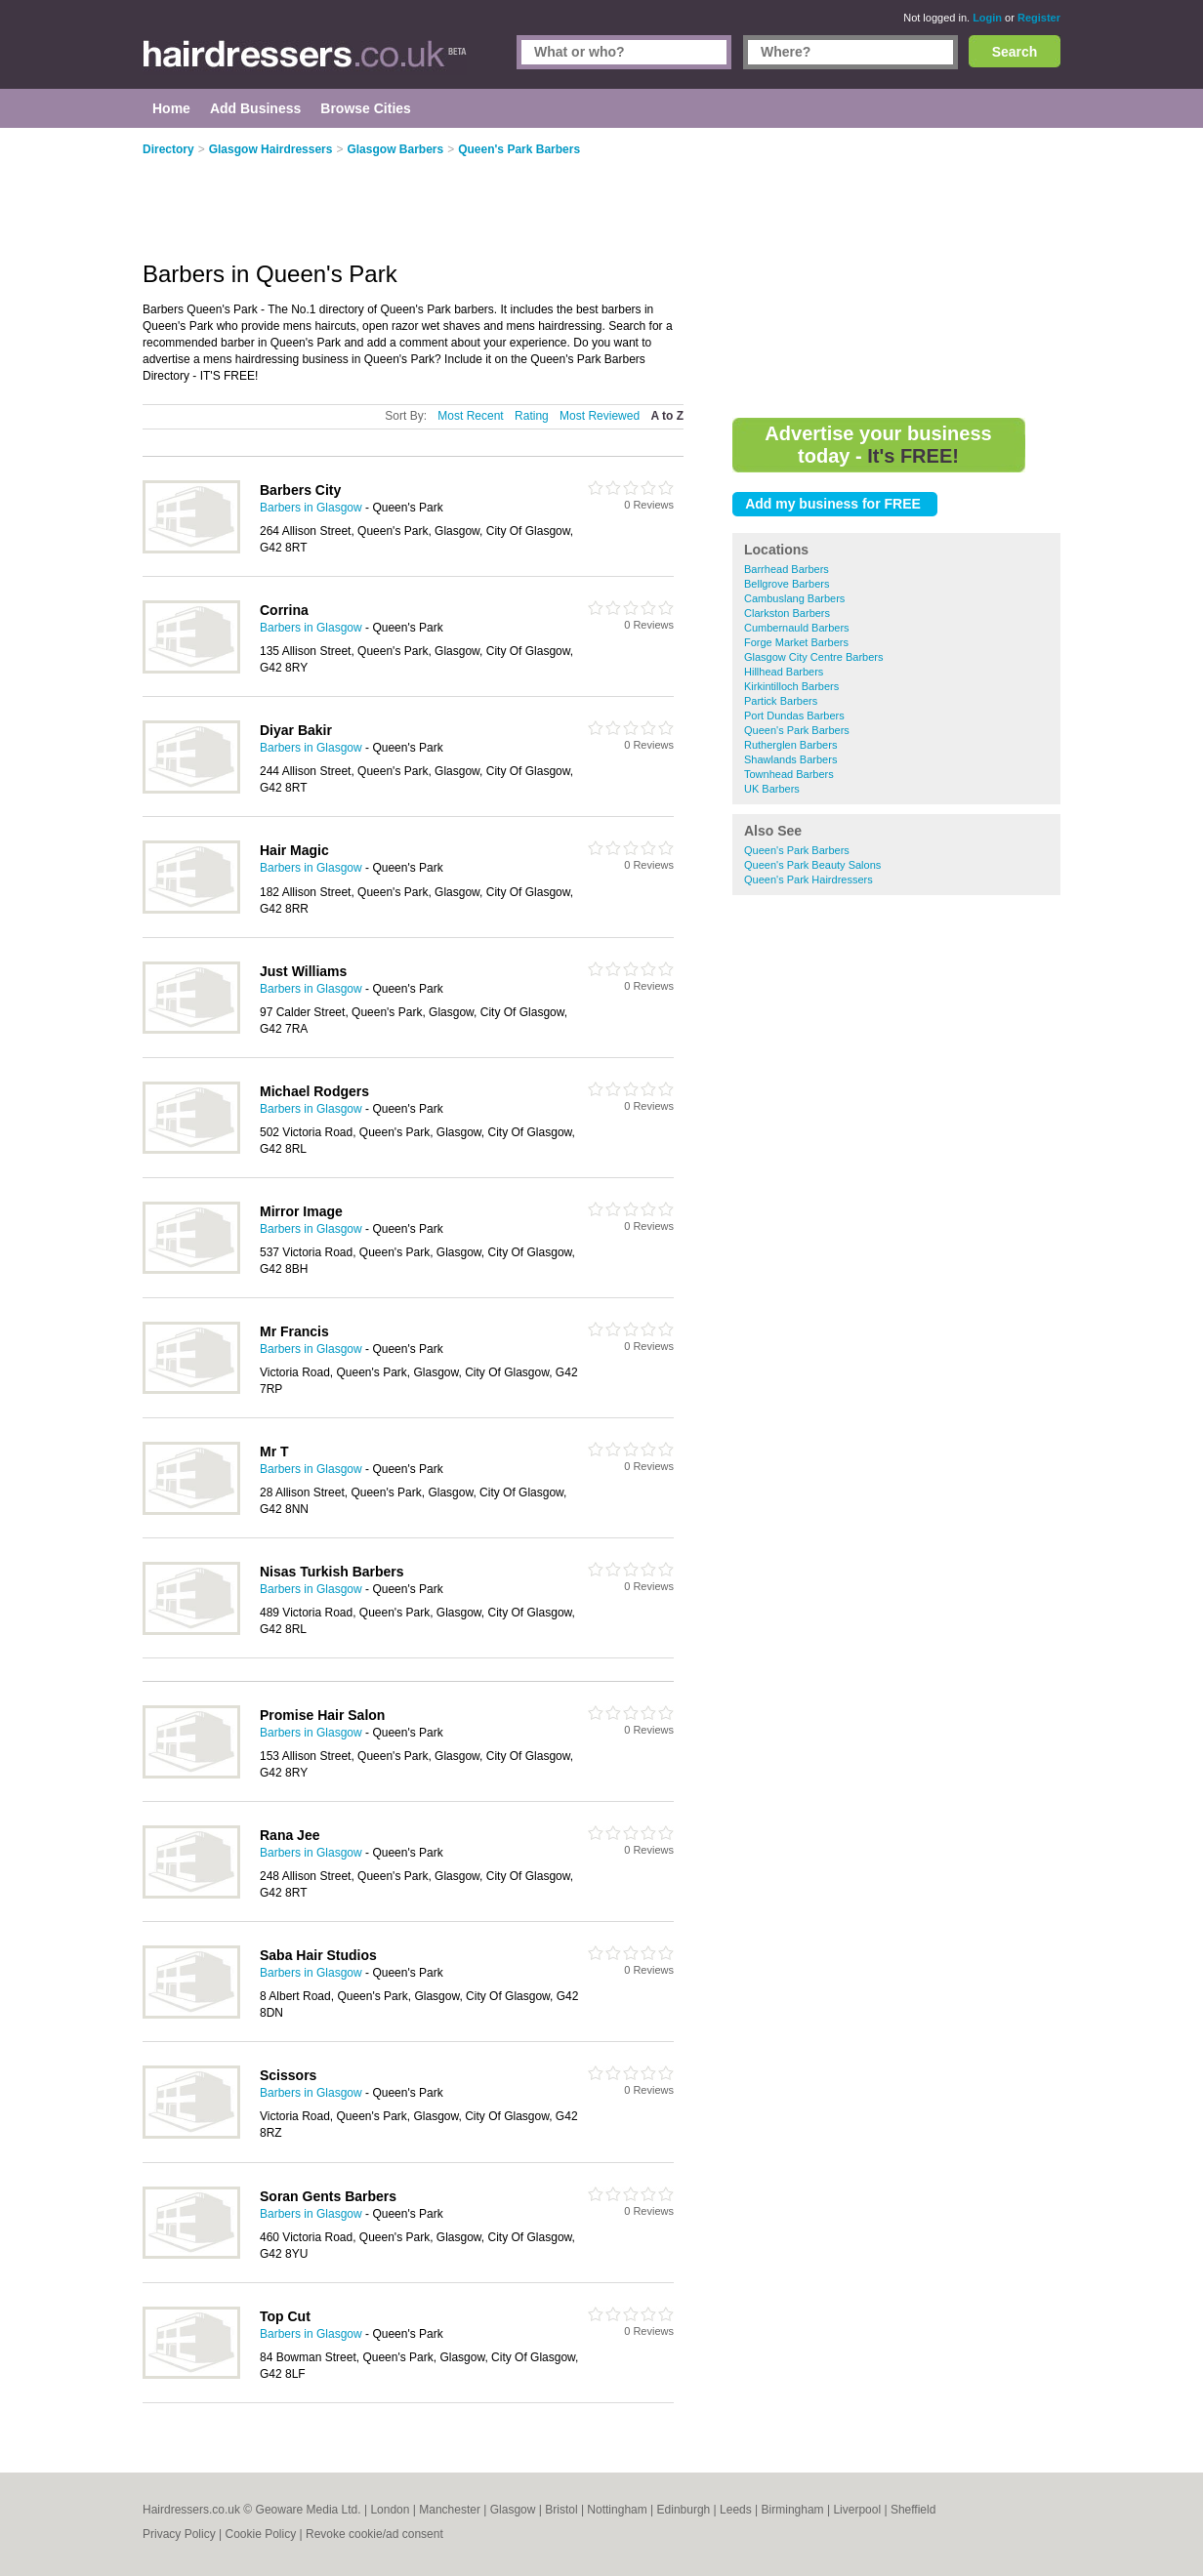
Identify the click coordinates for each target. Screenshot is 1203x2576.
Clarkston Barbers (787, 613)
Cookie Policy (260, 2534)
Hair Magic (294, 850)
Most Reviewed (600, 416)
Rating (532, 416)
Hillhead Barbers (783, 671)
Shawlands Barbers (790, 759)
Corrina (284, 610)
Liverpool (857, 2509)
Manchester (449, 2509)
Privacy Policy (179, 2534)
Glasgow (513, 2509)
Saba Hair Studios (318, 1955)
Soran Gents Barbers (328, 2196)
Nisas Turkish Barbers (332, 1571)
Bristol (561, 2509)
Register (1038, 17)
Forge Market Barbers (796, 642)
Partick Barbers (780, 701)
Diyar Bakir (296, 730)
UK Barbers (772, 789)
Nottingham (616, 2509)
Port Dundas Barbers (794, 715)
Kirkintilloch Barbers (791, 686)
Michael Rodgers (314, 1091)
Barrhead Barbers (786, 569)
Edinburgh (684, 2509)
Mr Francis (294, 1331)
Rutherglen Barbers (790, 745)
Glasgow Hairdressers (271, 149)
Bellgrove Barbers (786, 584)
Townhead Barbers (789, 774)
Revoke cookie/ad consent (374, 2534)
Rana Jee (289, 1835)
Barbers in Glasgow (311, 507)
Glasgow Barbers (395, 149)
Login (987, 17)
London (389, 2509)
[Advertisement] (896, 273)
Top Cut (285, 2316)
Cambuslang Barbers (794, 598)
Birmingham (793, 2509)
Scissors (288, 2075)
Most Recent (470, 416)
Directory (168, 149)
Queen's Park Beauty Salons (812, 865)
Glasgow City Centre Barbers (813, 657)
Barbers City (300, 490)
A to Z (667, 416)
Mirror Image (301, 1211)
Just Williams (303, 971)
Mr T (274, 1451)
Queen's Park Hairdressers (808, 879)
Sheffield (913, 2509)
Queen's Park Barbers (797, 730)
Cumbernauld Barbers (797, 628)
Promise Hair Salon (322, 1715)
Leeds (736, 2509)
